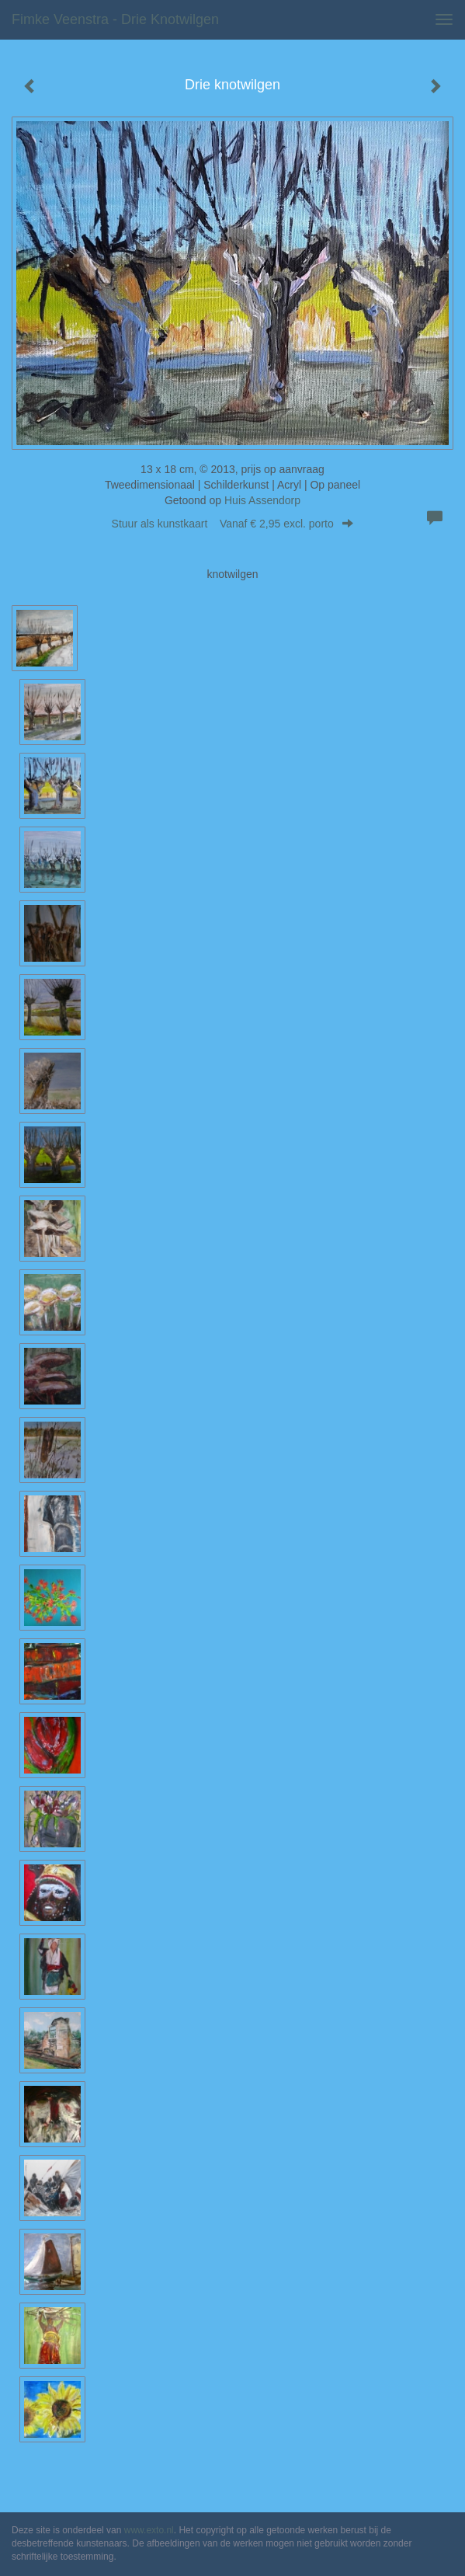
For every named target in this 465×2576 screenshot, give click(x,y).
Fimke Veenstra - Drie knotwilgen (115, 19)
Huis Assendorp (262, 500)
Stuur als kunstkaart (233, 523)
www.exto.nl (149, 2530)
